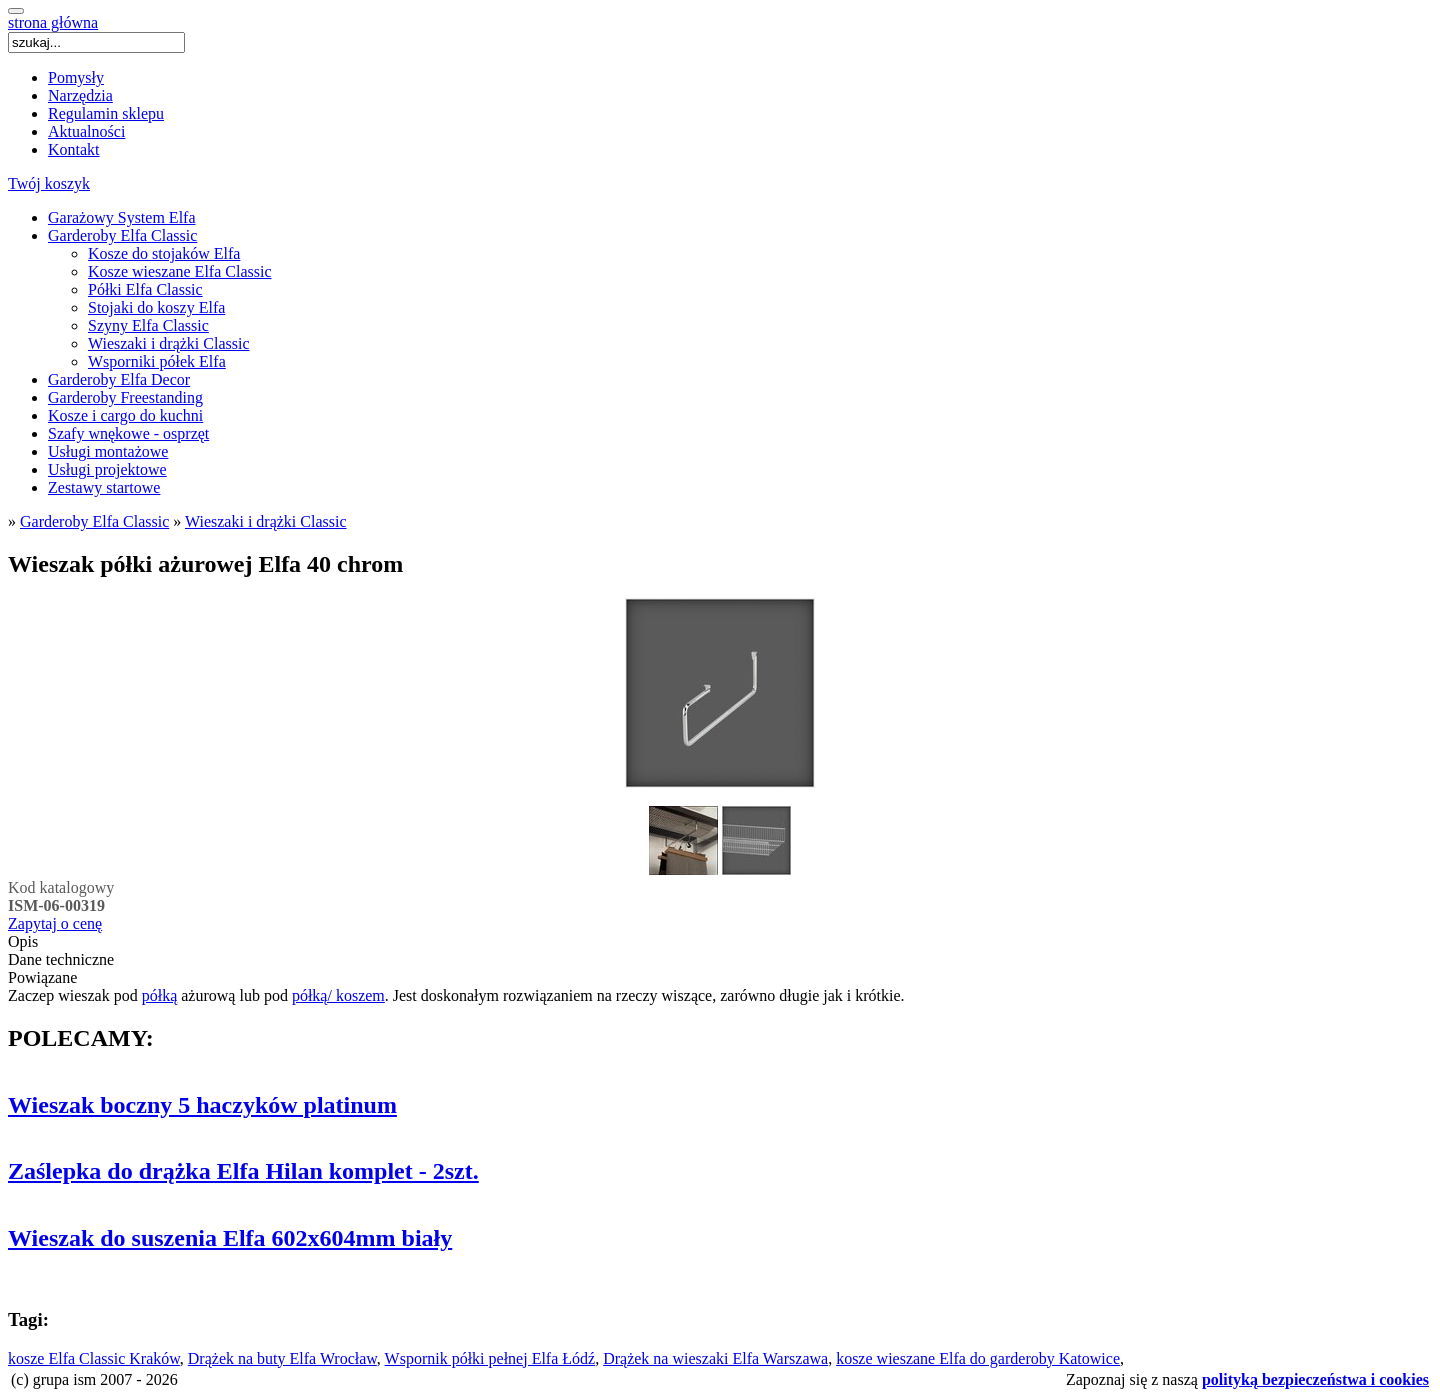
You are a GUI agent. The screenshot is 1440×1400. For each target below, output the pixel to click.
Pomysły (76, 77)
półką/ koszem (338, 995)
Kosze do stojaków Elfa (164, 253)
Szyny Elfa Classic (148, 325)
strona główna (53, 22)
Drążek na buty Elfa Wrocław (282, 1358)
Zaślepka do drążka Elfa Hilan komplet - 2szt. (243, 1171)
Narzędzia (80, 95)
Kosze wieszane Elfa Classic (179, 271)
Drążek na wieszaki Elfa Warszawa (715, 1358)
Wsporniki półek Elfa (157, 361)
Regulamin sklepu (106, 113)
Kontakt (74, 149)
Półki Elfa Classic (145, 289)
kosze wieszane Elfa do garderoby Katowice (978, 1358)
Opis (23, 941)
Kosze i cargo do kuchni (125, 415)
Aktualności (86, 131)
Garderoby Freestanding (125, 397)
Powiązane (42, 977)
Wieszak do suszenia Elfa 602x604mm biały (230, 1238)
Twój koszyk (49, 183)
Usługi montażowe (108, 451)
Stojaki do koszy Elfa (156, 307)
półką (160, 995)
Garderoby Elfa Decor (119, 379)
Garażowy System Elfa (122, 217)
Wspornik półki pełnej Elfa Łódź (490, 1358)
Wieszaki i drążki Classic (169, 343)
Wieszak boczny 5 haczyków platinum (202, 1105)
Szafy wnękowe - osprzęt (128, 433)
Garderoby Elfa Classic (122, 235)
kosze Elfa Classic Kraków (94, 1358)
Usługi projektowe (107, 469)
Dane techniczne (61, 959)
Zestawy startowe (104, 487)
